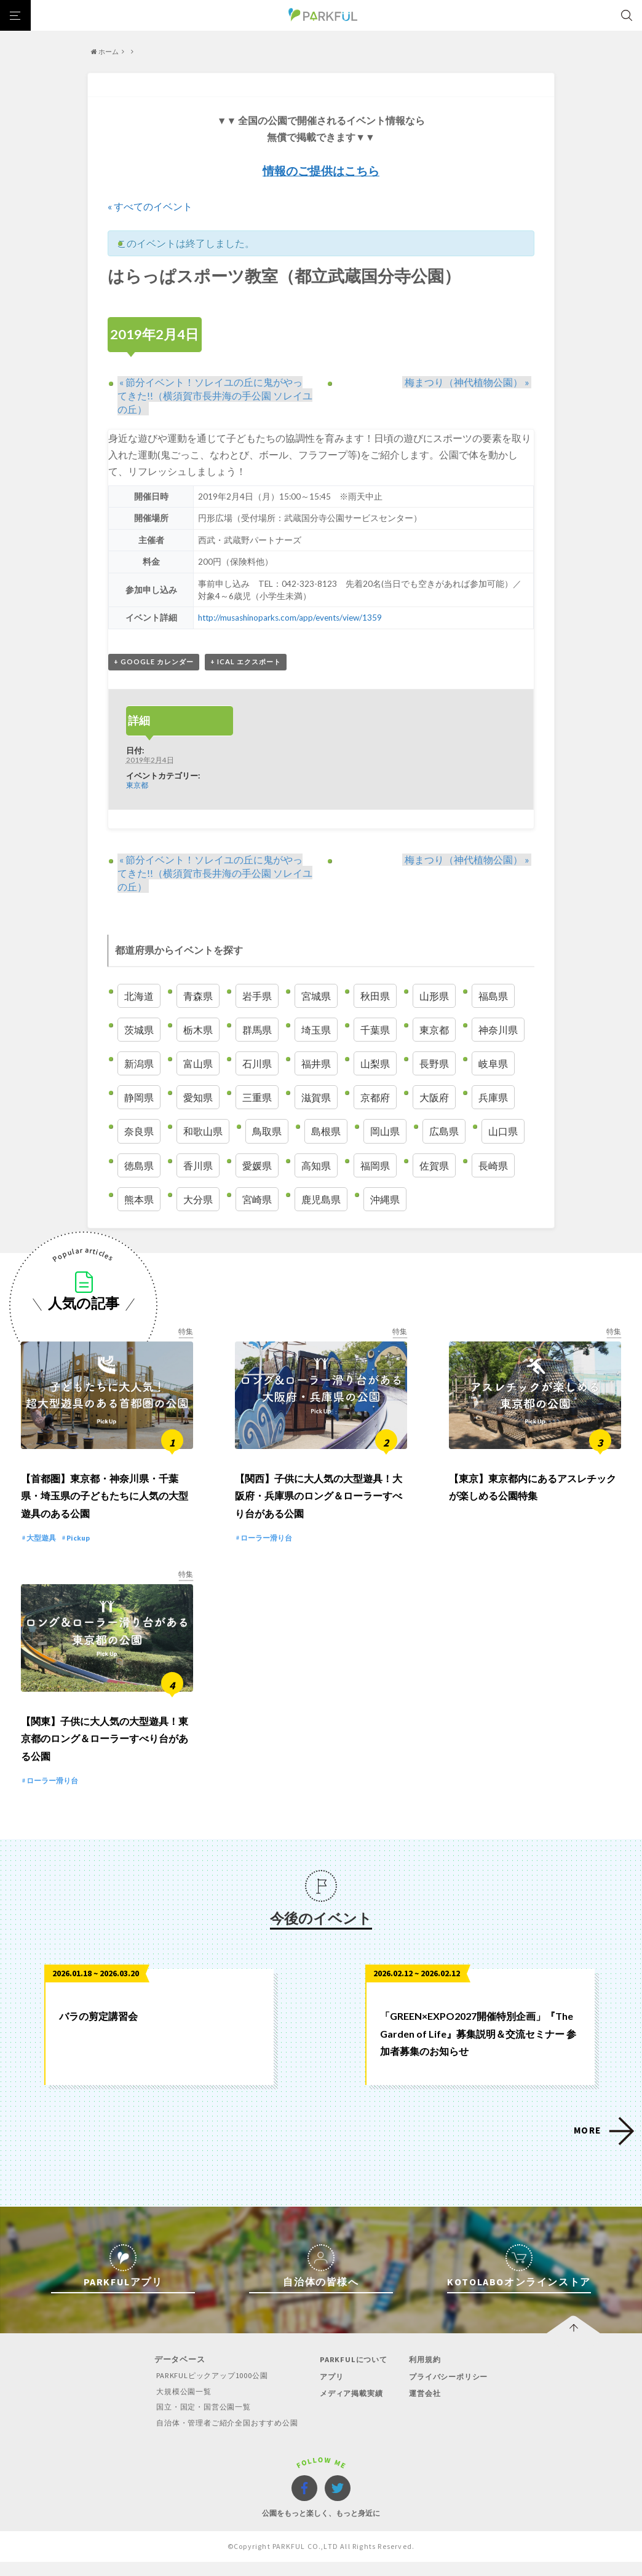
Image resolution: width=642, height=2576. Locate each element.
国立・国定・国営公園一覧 (199, 2421)
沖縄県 (385, 1200)
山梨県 (375, 1064)
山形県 (434, 996)
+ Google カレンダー (154, 662)
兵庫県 (493, 1098)
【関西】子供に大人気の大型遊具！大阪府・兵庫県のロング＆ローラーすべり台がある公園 (318, 1503)
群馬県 (257, 1030)
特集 (185, 1332)
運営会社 (426, 2408)
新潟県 (139, 1064)
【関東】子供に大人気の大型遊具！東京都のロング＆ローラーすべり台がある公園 (104, 1753)
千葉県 (375, 1030)
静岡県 (139, 1098)
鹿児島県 (321, 1200)
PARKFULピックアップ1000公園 (207, 2391)
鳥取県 (267, 1131)
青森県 (198, 996)
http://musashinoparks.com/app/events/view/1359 (291, 617)
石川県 (257, 1064)
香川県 (198, 1166)
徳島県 (139, 1166)
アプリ (332, 2391)
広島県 (444, 1131)
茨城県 (139, 1030)
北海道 (139, 996)
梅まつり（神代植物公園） (468, 382)
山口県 (503, 1131)
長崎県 (493, 1166)
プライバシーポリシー (452, 2391)
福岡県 (375, 1166)
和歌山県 (203, 1131)
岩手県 (257, 996)
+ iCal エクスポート (245, 662)
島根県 (326, 1131)
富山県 (198, 1064)
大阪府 (434, 1098)
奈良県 (139, 1131)
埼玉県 (316, 1030)
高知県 (316, 1166)
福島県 (493, 996)
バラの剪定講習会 (98, 2030)
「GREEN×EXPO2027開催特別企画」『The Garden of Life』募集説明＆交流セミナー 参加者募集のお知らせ (478, 2048)
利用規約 (426, 2375)
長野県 (434, 1064)
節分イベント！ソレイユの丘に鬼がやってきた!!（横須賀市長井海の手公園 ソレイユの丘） (214, 395)
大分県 (198, 1200)
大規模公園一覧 (177, 2406)
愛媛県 (257, 1166)
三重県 (257, 1098)
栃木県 (198, 1030)
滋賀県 (316, 1098)
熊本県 (139, 1200)
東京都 (137, 785)
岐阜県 (493, 1064)
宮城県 (316, 996)
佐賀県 (434, 1166)
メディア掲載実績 (353, 2408)
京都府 (375, 1098)
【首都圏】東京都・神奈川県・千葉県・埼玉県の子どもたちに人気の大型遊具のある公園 (104, 1503)
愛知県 (198, 1098)
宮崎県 (257, 1200)
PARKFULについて (355, 2375)
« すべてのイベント (150, 206)
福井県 (316, 1064)
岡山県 (385, 1131)
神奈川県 (498, 1030)
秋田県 (375, 996)
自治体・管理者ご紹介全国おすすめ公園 (224, 2437)
